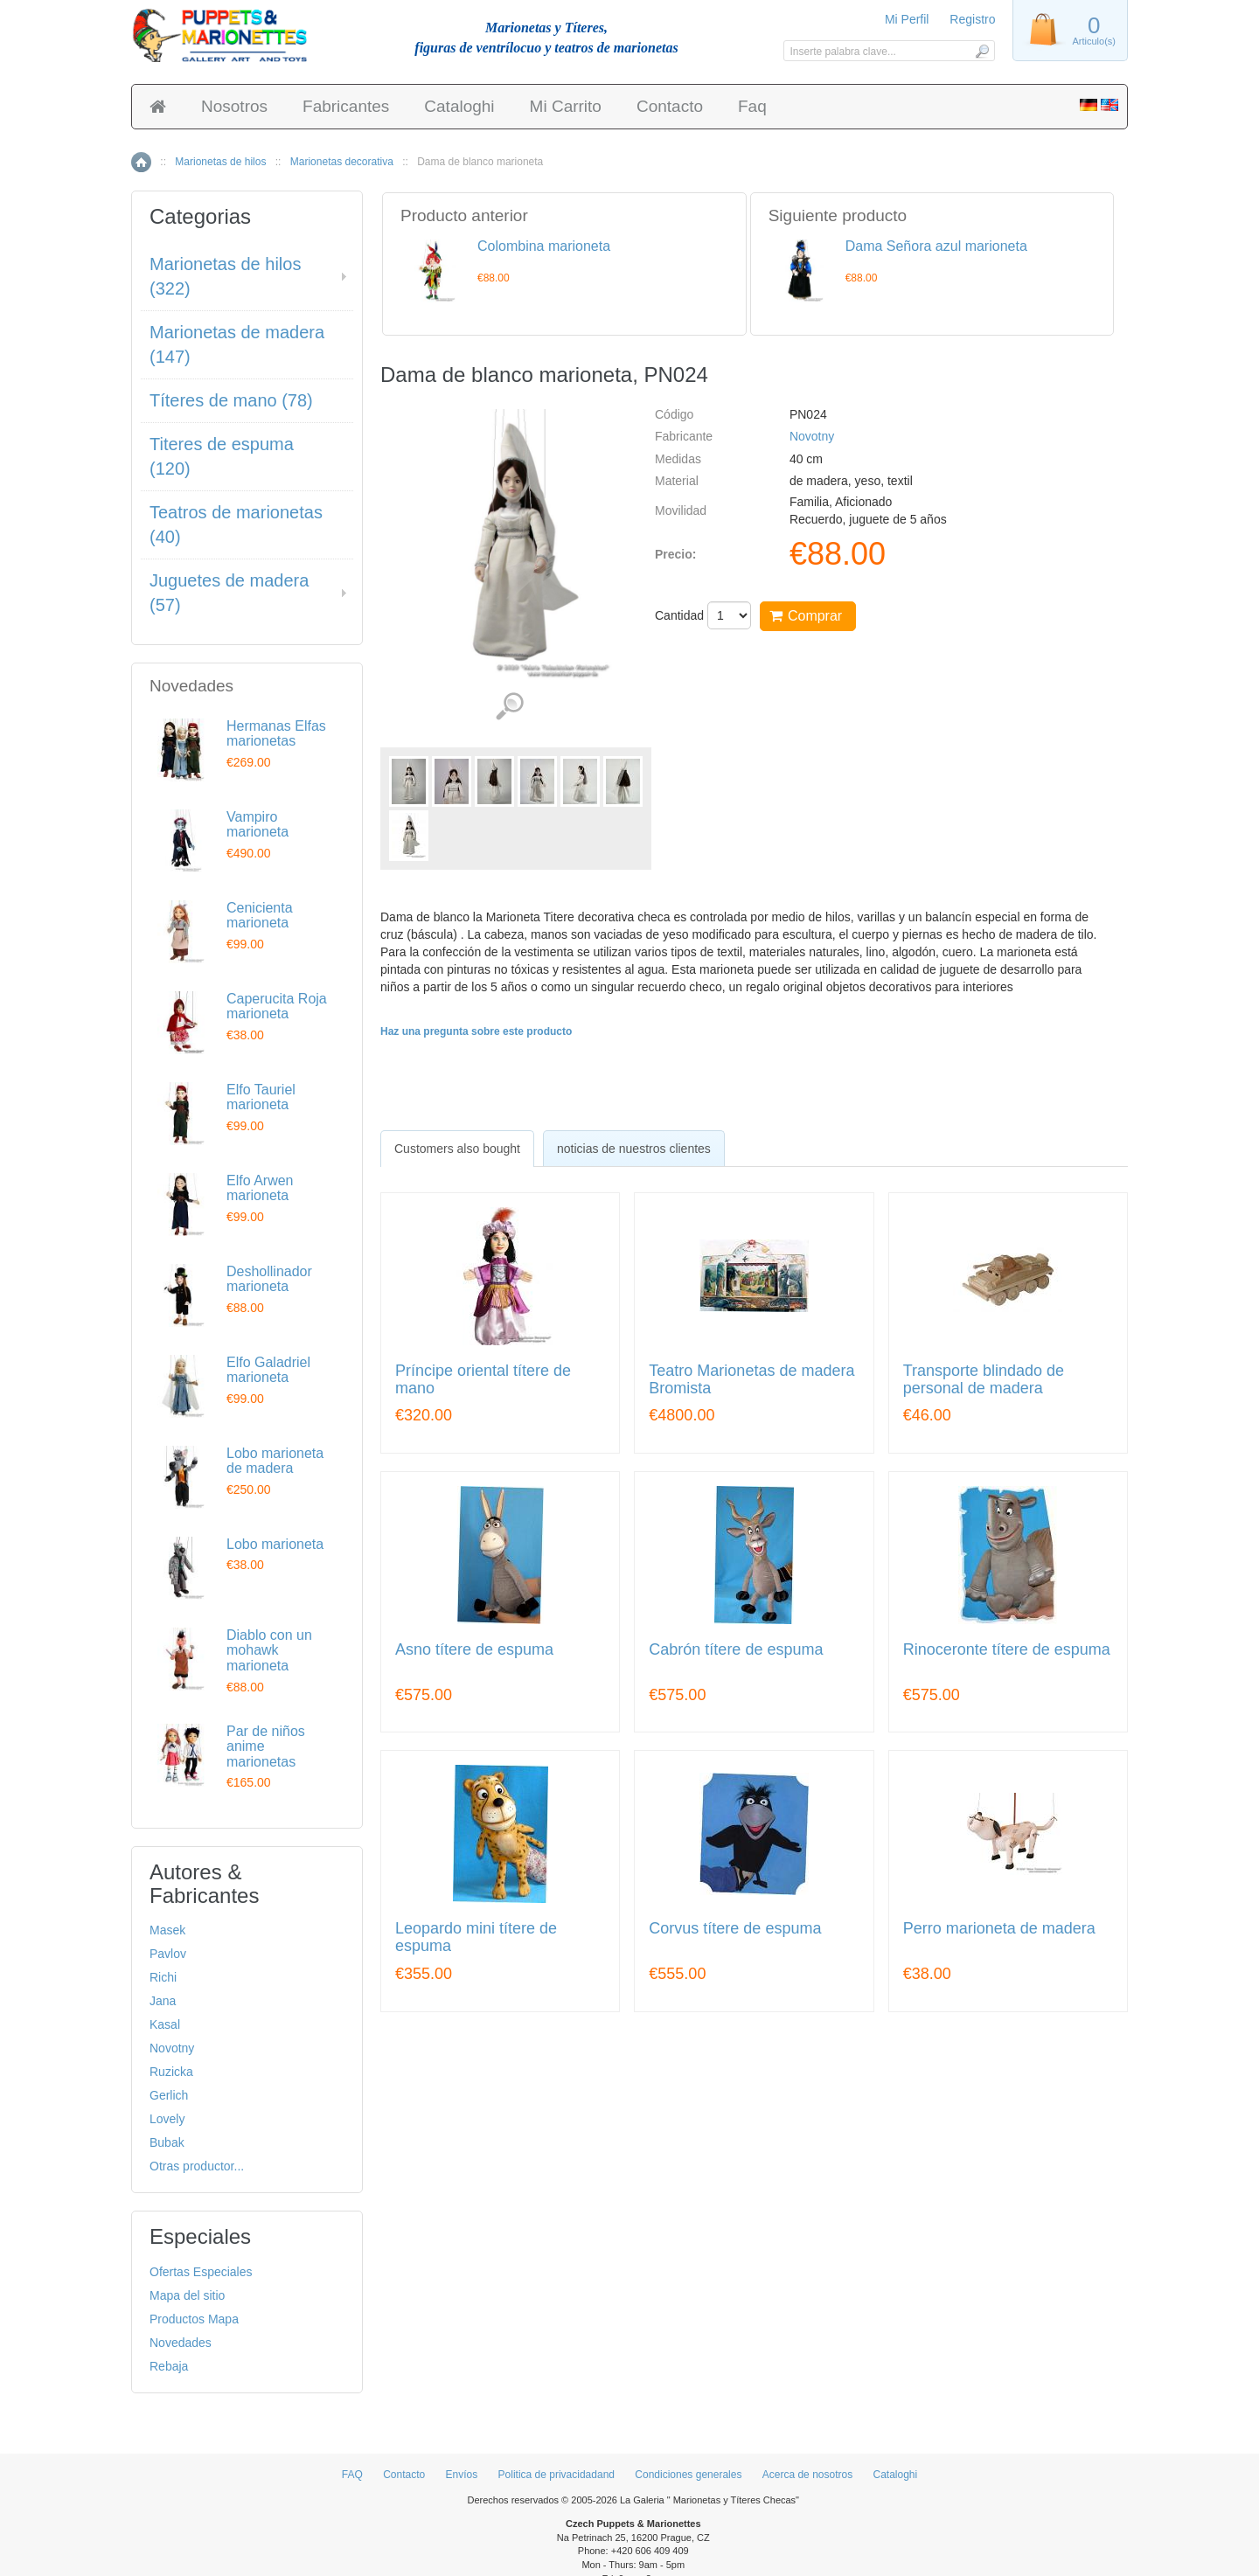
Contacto (669, 106)
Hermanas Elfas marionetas (276, 734)
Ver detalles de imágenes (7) (509, 707)
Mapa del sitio (187, 2295)
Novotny (811, 436)
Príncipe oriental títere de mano (483, 1380)
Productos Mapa (194, 2319)
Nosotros (234, 106)
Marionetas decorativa (341, 162)
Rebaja (169, 2366)
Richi (163, 1977)
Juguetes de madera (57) (229, 593)
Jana (163, 2001)
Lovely (167, 2119)
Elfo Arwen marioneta (259, 1188)
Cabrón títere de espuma (736, 1650)
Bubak (167, 2142)
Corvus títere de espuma (735, 1928)
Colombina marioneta (543, 246)
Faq (752, 106)
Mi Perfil (907, 19)
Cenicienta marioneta (259, 915)
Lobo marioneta (274, 1544)
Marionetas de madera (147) (237, 345)
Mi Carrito (566, 106)
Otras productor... (197, 2166)
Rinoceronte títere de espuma (1006, 1650)
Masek (167, 1930)
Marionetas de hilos (220, 162)
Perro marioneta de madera (999, 1928)
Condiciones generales (688, 2474)
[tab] (457, 1148)
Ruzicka (171, 2072)
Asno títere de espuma (474, 1650)
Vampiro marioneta (257, 824)
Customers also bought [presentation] (457, 1149)
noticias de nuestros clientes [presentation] (634, 1149)
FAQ (352, 2474)
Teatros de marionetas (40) (236, 525)
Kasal (165, 2024)
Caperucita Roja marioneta (276, 1006)
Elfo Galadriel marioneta (268, 1370)
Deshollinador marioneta (269, 1279)
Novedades (181, 2343)
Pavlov (168, 1954)
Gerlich (169, 2095)
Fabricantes (346, 106)
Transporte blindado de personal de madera (983, 1380)
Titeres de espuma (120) (222, 456)
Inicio (141, 162)
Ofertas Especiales (201, 2272)
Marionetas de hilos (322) (225, 276)
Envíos (462, 2474)
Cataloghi (459, 106)
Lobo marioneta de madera (274, 1461)
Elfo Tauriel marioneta (261, 1097)
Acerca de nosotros (807, 2474)
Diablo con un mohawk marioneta (269, 1650)
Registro (972, 19)
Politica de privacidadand (556, 2474)
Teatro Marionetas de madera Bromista (751, 1380)
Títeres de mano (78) (231, 400)
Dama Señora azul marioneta (936, 246)
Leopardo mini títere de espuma (476, 1937)
